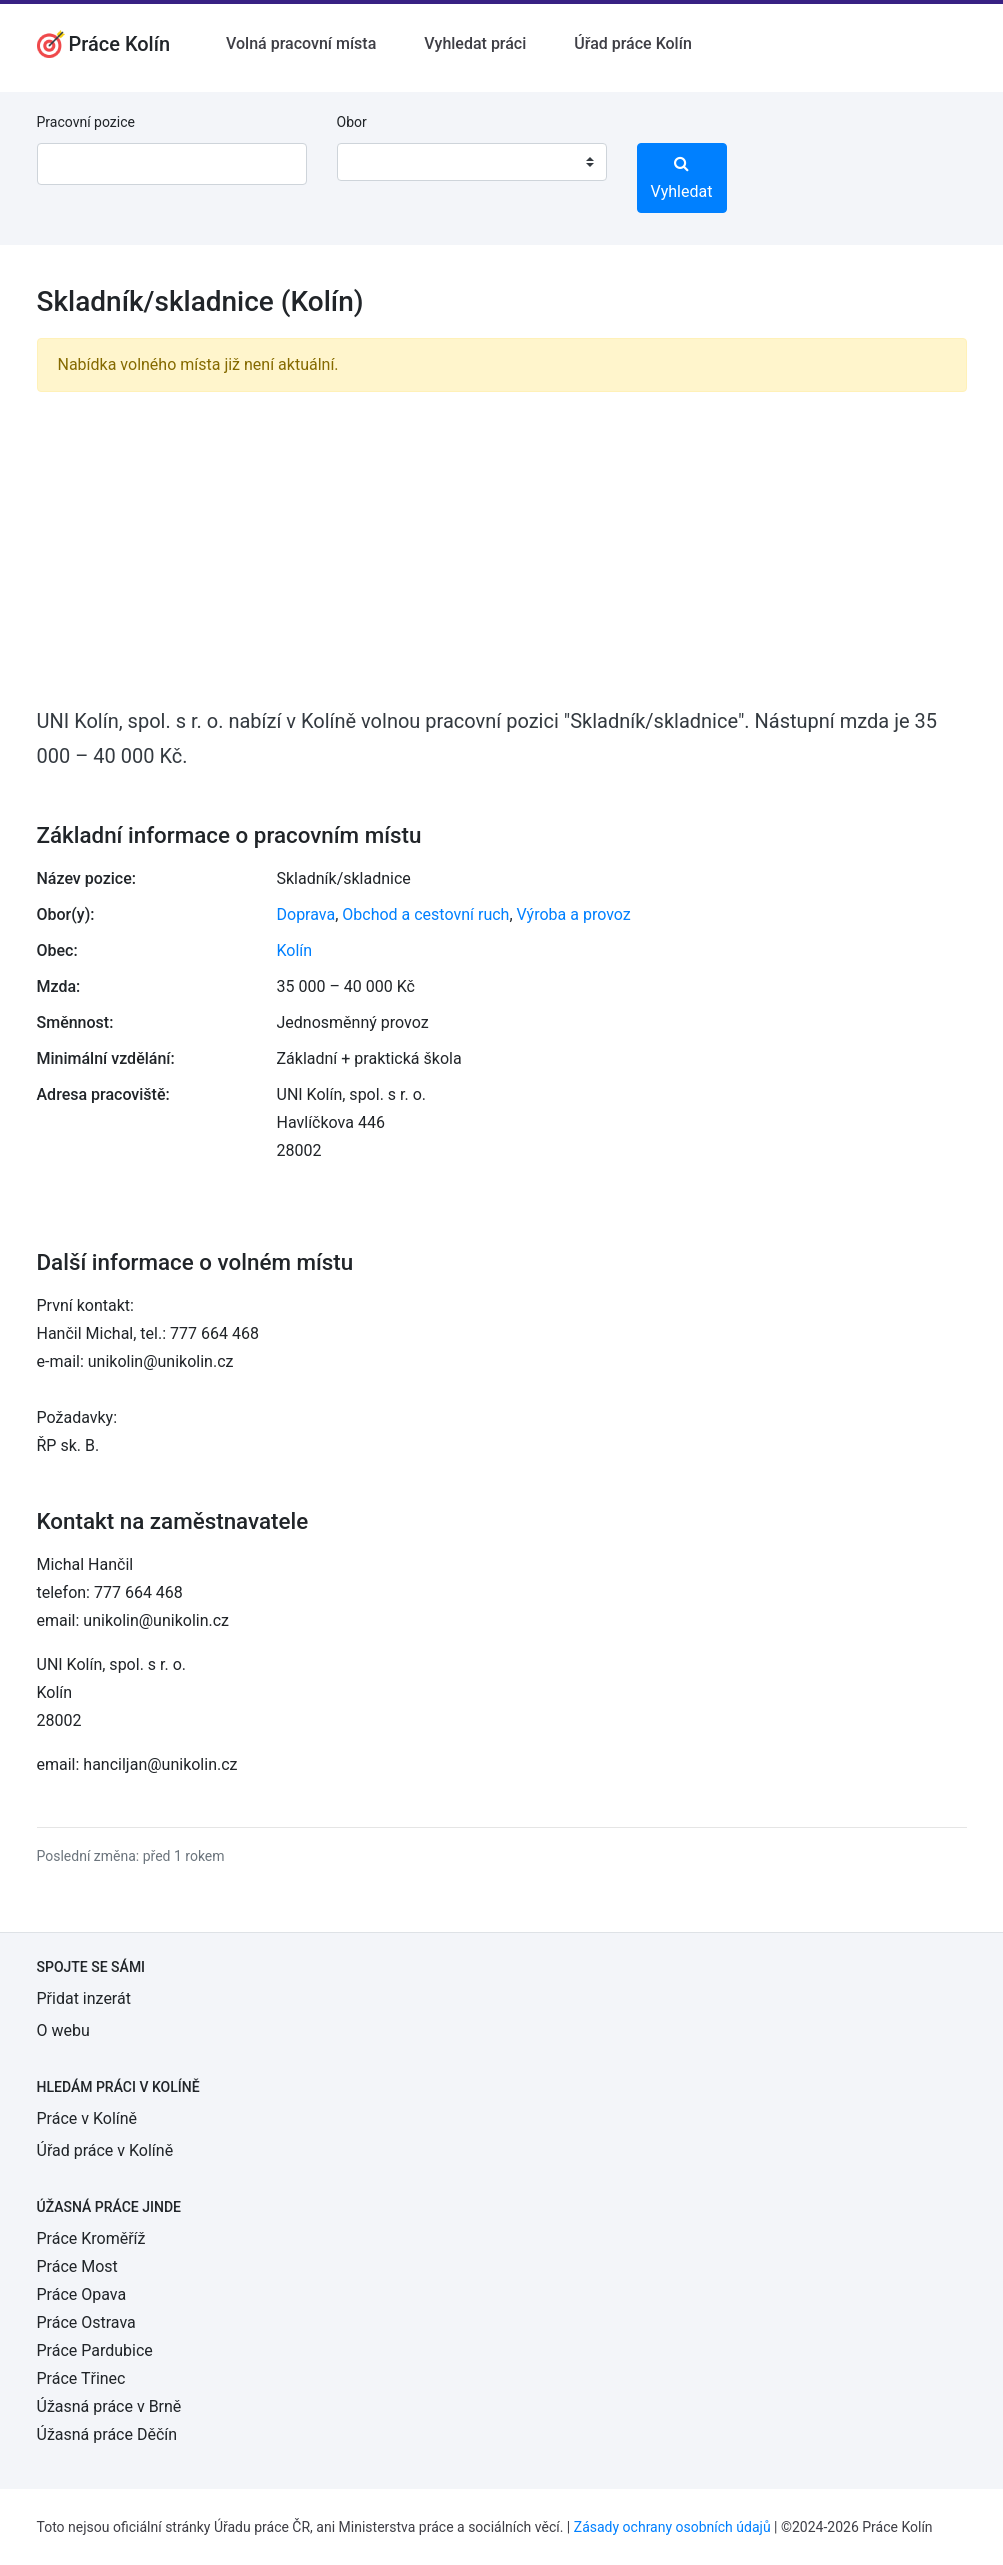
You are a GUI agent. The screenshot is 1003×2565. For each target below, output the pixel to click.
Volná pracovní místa (301, 43)
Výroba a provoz (574, 914)
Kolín (295, 950)
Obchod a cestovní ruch (425, 914)
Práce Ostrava (86, 2322)
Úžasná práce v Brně (109, 2406)
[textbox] (378, 162)
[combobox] (472, 162)
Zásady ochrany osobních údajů (672, 2527)
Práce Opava (82, 2294)
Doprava (306, 914)
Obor (352, 122)
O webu (63, 2030)
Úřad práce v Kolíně (105, 2150)
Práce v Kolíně (87, 2118)
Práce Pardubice (95, 2350)
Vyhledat (682, 178)
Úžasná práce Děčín (107, 2434)
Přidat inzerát (84, 1998)
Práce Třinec (81, 2378)
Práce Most (77, 2266)
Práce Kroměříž (91, 2238)
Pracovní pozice (86, 122)
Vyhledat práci (475, 43)
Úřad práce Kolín (633, 43)
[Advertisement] (502, 548)
